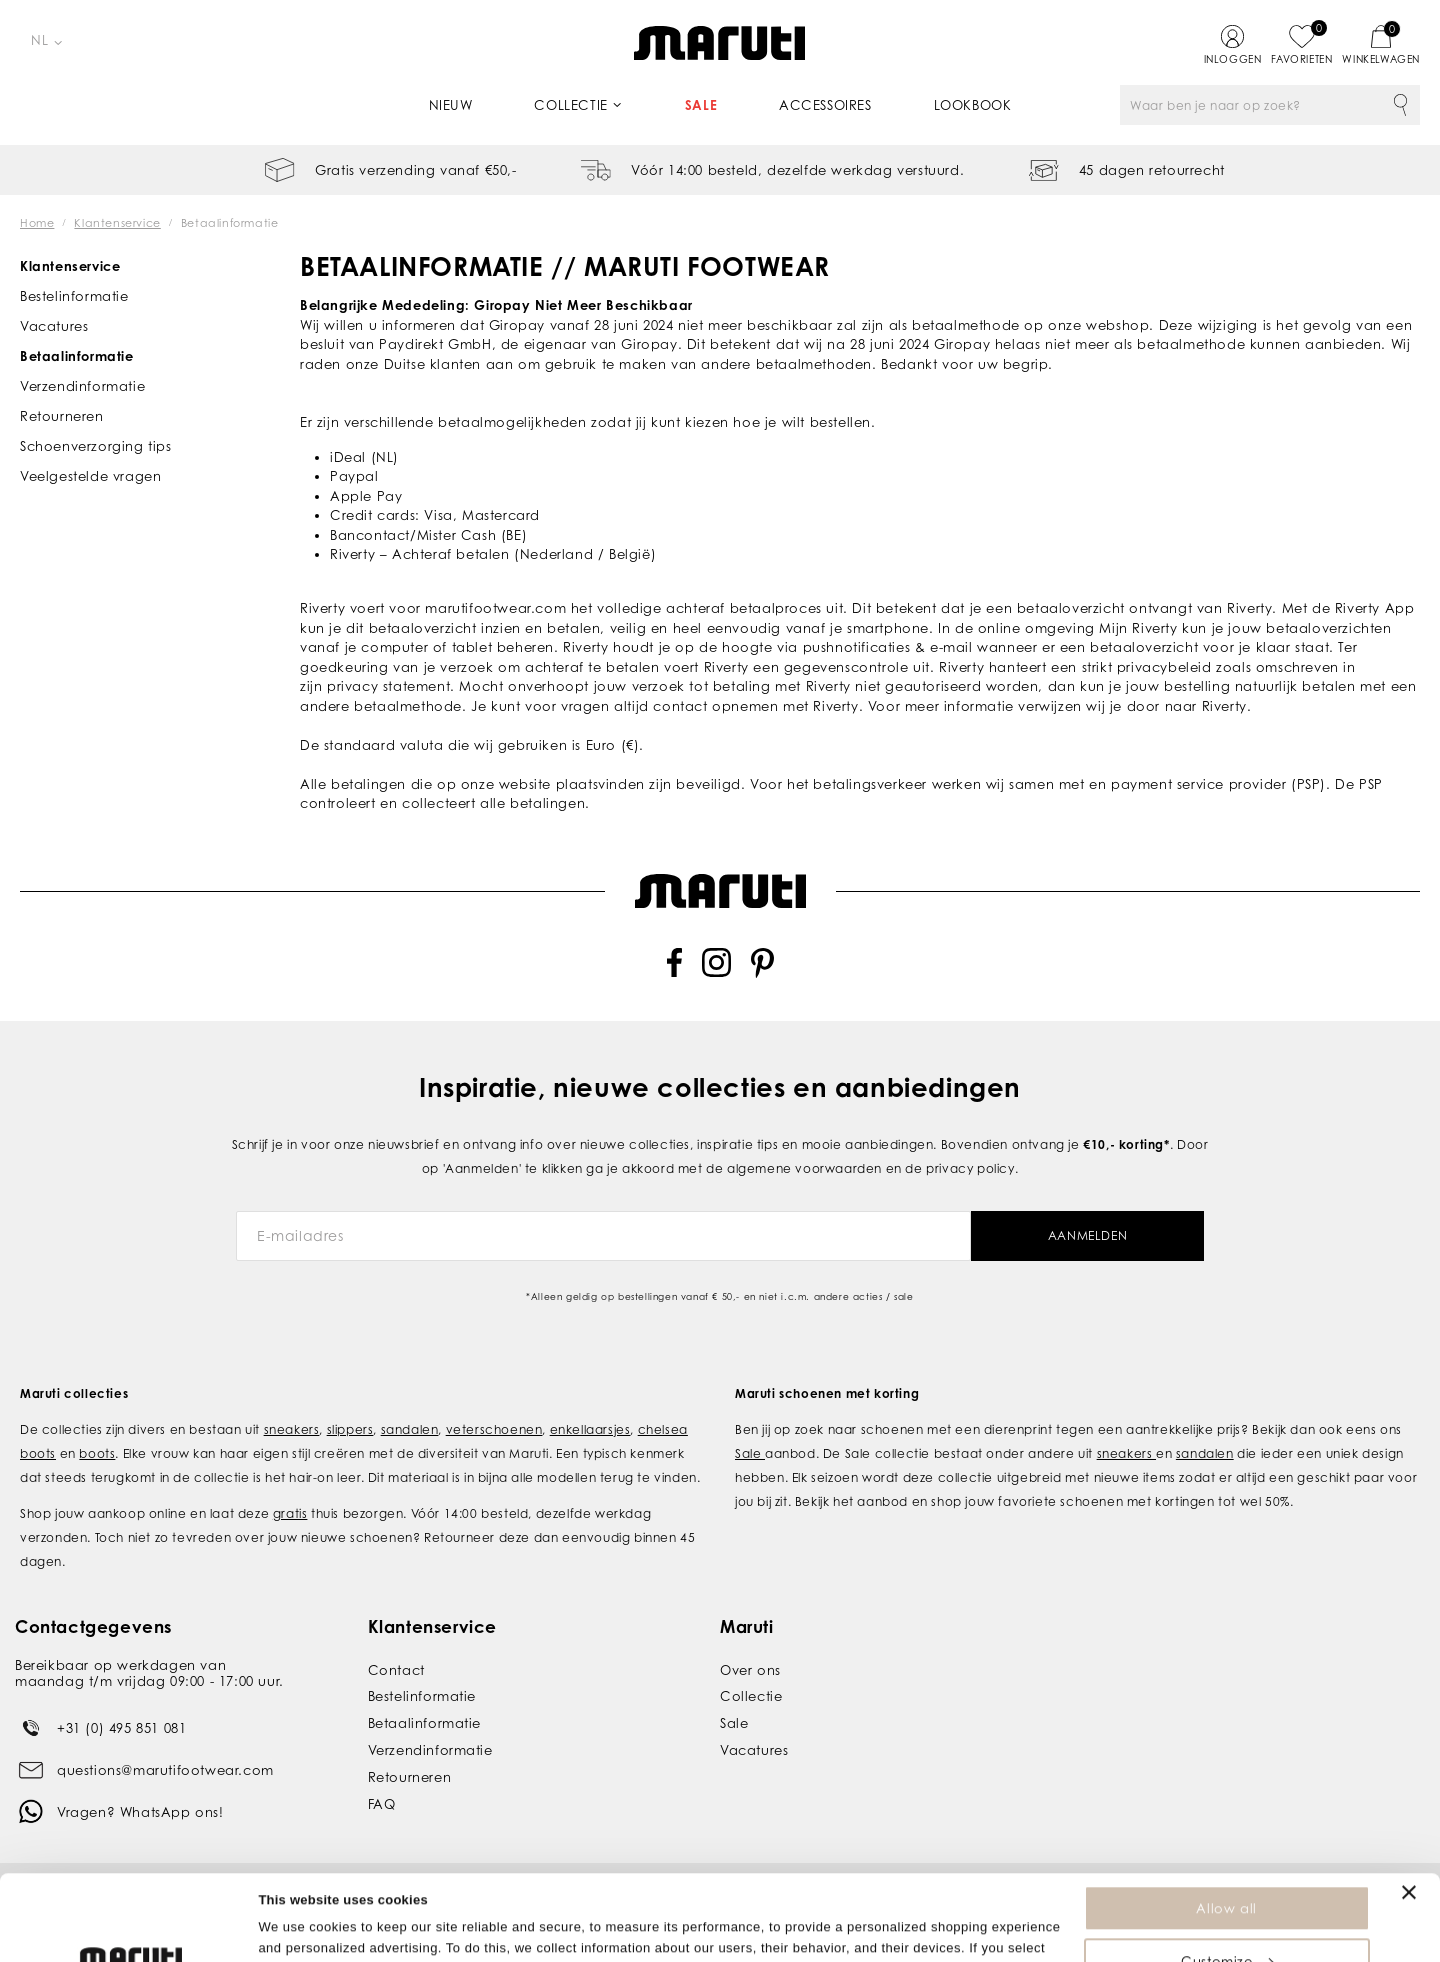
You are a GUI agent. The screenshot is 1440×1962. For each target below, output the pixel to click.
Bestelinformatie (74, 296)
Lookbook (973, 105)
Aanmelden (1087, 1235)
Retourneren (62, 416)
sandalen (410, 1428)
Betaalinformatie (77, 356)
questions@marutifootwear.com (165, 1769)
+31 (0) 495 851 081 (121, 1727)
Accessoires (825, 105)
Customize (1227, 1881)
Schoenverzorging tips (96, 446)
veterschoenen (494, 1428)
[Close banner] (1409, 1812)
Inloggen (1233, 59)
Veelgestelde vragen (90, 476)
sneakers (292, 1428)
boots (97, 1452)
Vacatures (54, 326)
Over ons (750, 1669)
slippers (350, 1428)
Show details (298, 1936)
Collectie (570, 105)
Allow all (1226, 1828)
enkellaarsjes (590, 1428)
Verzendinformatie (82, 386)
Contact (396, 1669)
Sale (701, 105)
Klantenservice (70, 266)
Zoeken (1400, 105)
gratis (290, 1512)
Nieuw (451, 105)
